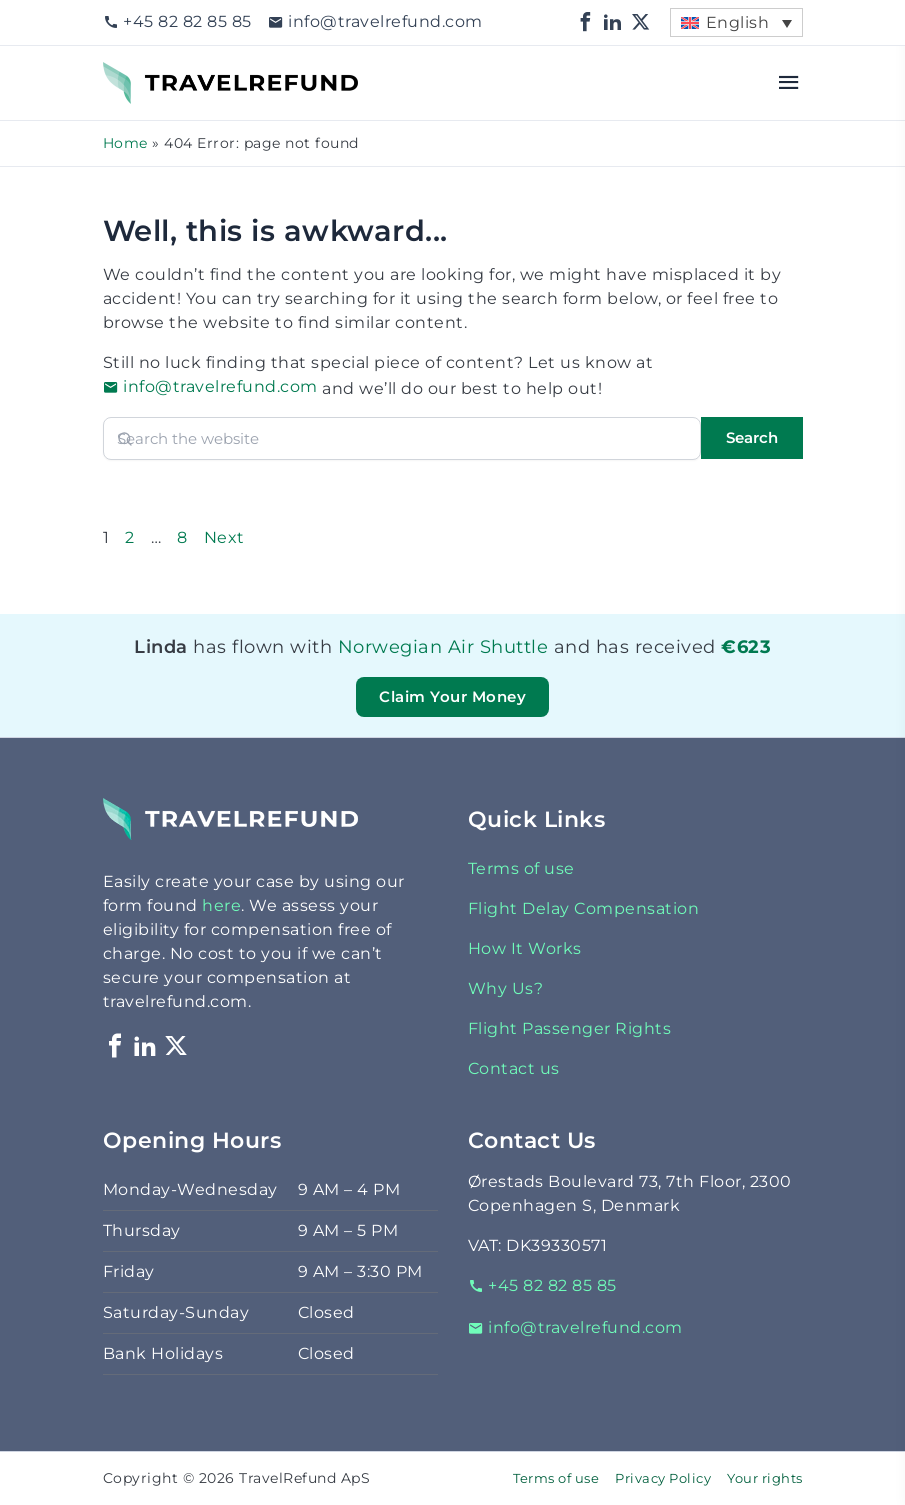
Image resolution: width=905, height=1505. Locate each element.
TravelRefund (159, 73)
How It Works (525, 948)
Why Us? (506, 988)
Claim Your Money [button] (452, 697)
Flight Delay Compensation (584, 908)
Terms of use (521, 868)
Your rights (765, 1478)
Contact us (514, 1068)
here (221, 905)
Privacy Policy (663, 1478)
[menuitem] (736, 22)
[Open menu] (789, 83)
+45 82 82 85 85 (177, 21)
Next (224, 537)
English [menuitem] (738, 22)
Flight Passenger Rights (570, 1028)
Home (125, 143)
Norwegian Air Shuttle (443, 646)
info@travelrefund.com (375, 21)
